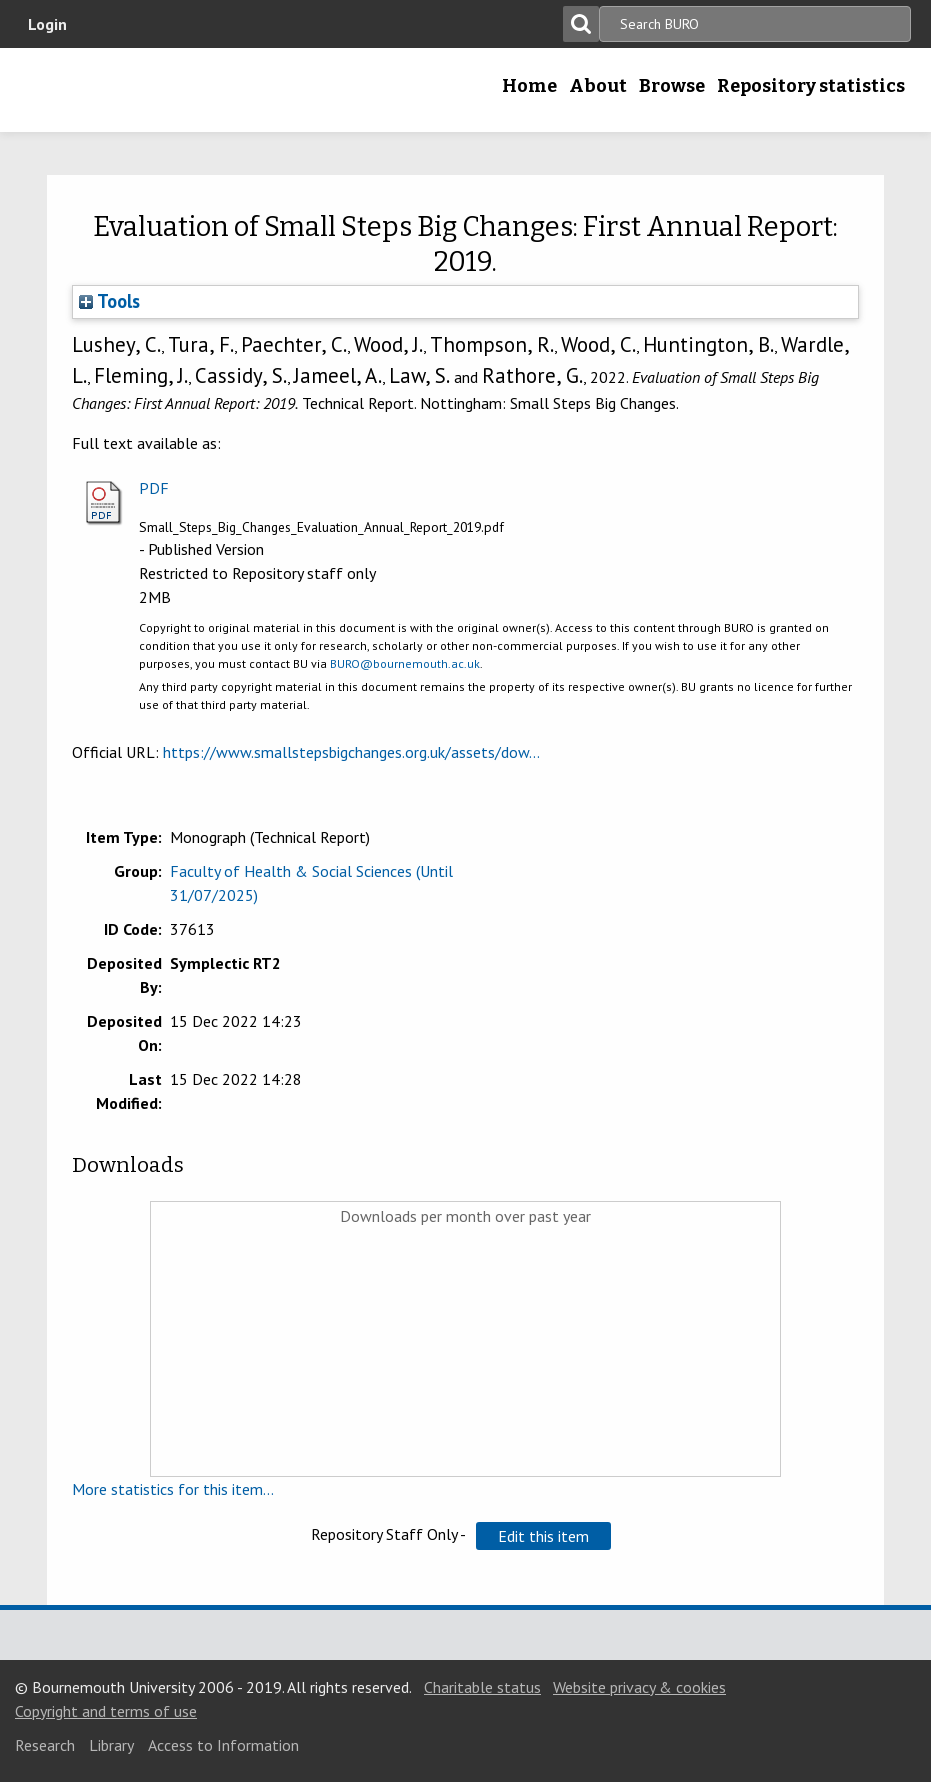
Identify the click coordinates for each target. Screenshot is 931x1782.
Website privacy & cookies (639, 1687)
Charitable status (482, 1687)
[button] (543, 1536)
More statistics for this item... (173, 1489)
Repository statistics (811, 86)
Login (47, 24)
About (598, 86)
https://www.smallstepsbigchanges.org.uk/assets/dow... (351, 752)
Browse (672, 86)
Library (111, 1745)
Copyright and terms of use (106, 1711)
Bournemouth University (145, 90)
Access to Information (223, 1745)
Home (529, 86)
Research (45, 1745)
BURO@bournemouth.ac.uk (405, 663)
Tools (109, 301)
